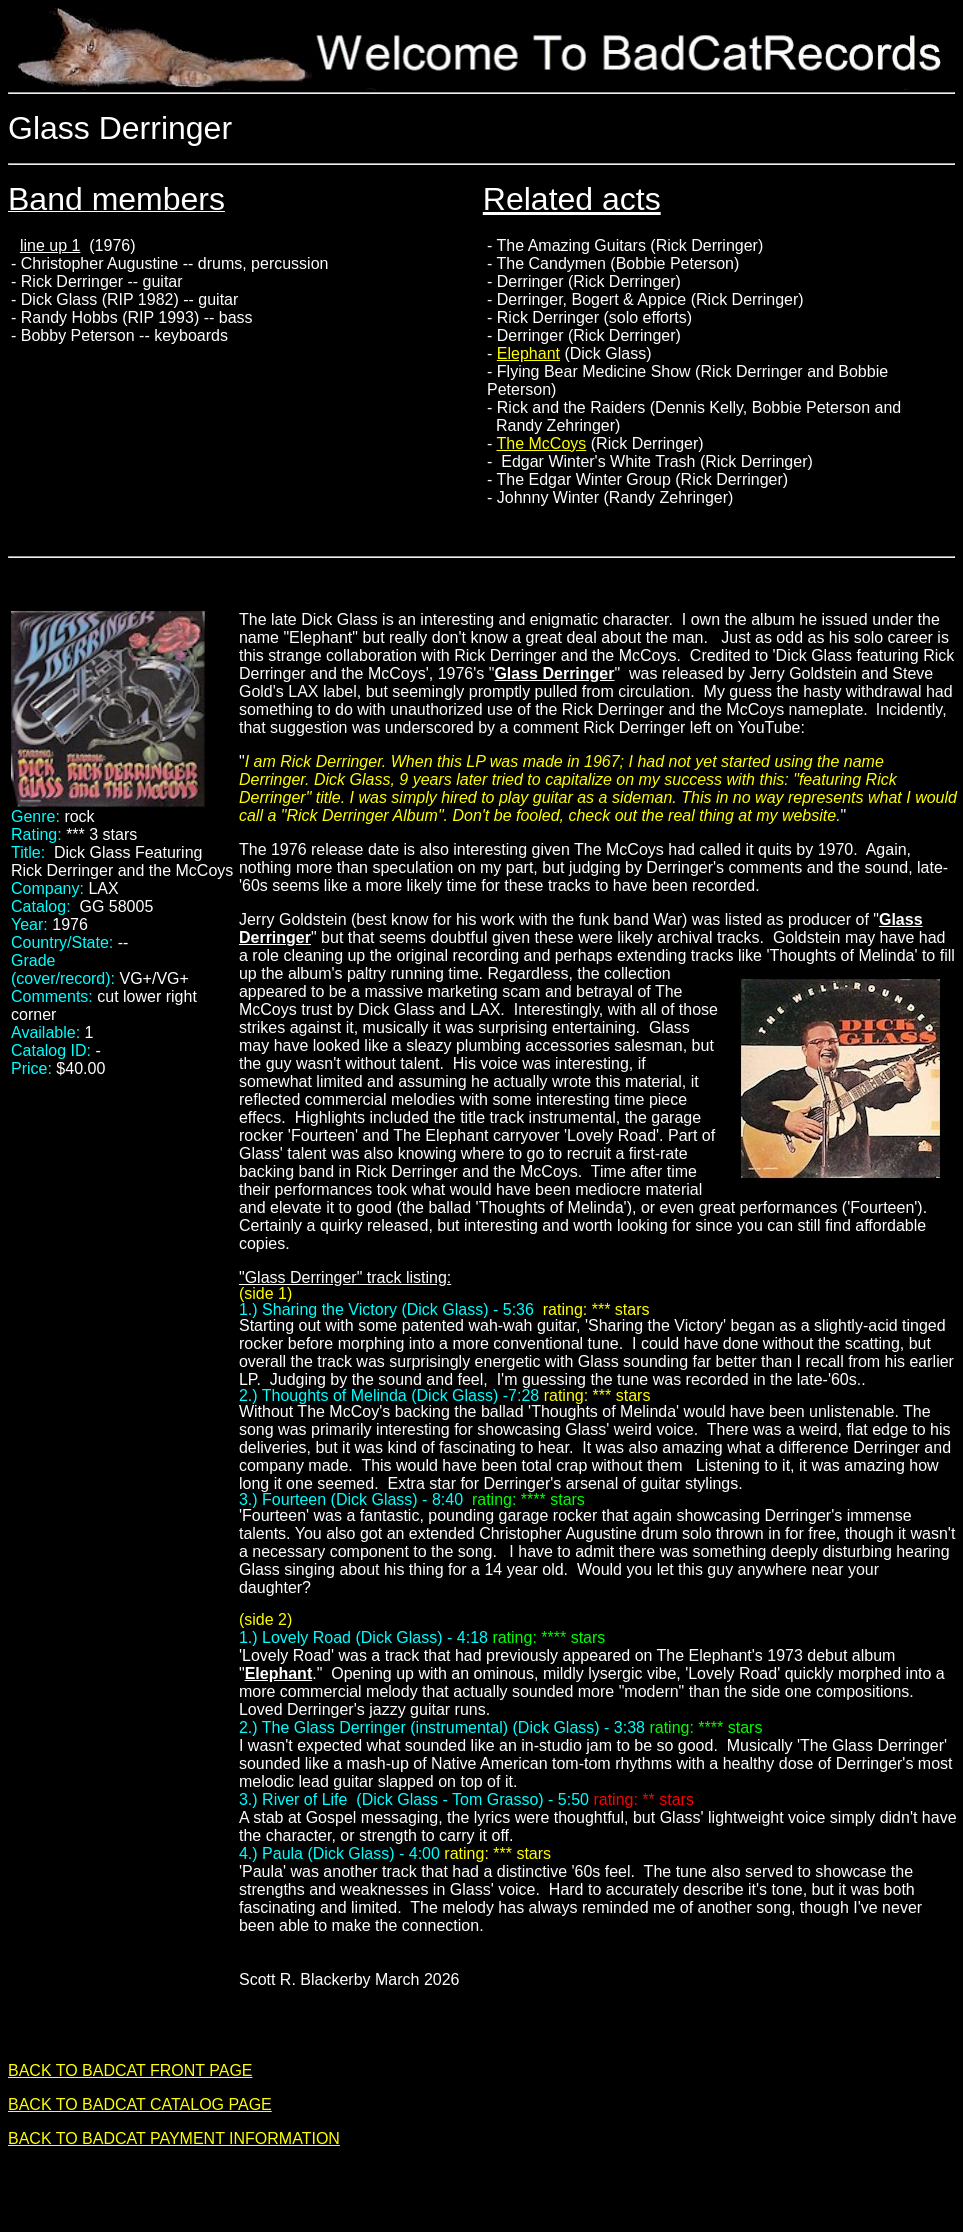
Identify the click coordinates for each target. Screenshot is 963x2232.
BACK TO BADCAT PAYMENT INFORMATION (174, 2138)
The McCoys (542, 443)
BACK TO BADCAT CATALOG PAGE (140, 2104)
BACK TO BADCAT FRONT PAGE (130, 2070)
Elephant (528, 353)
